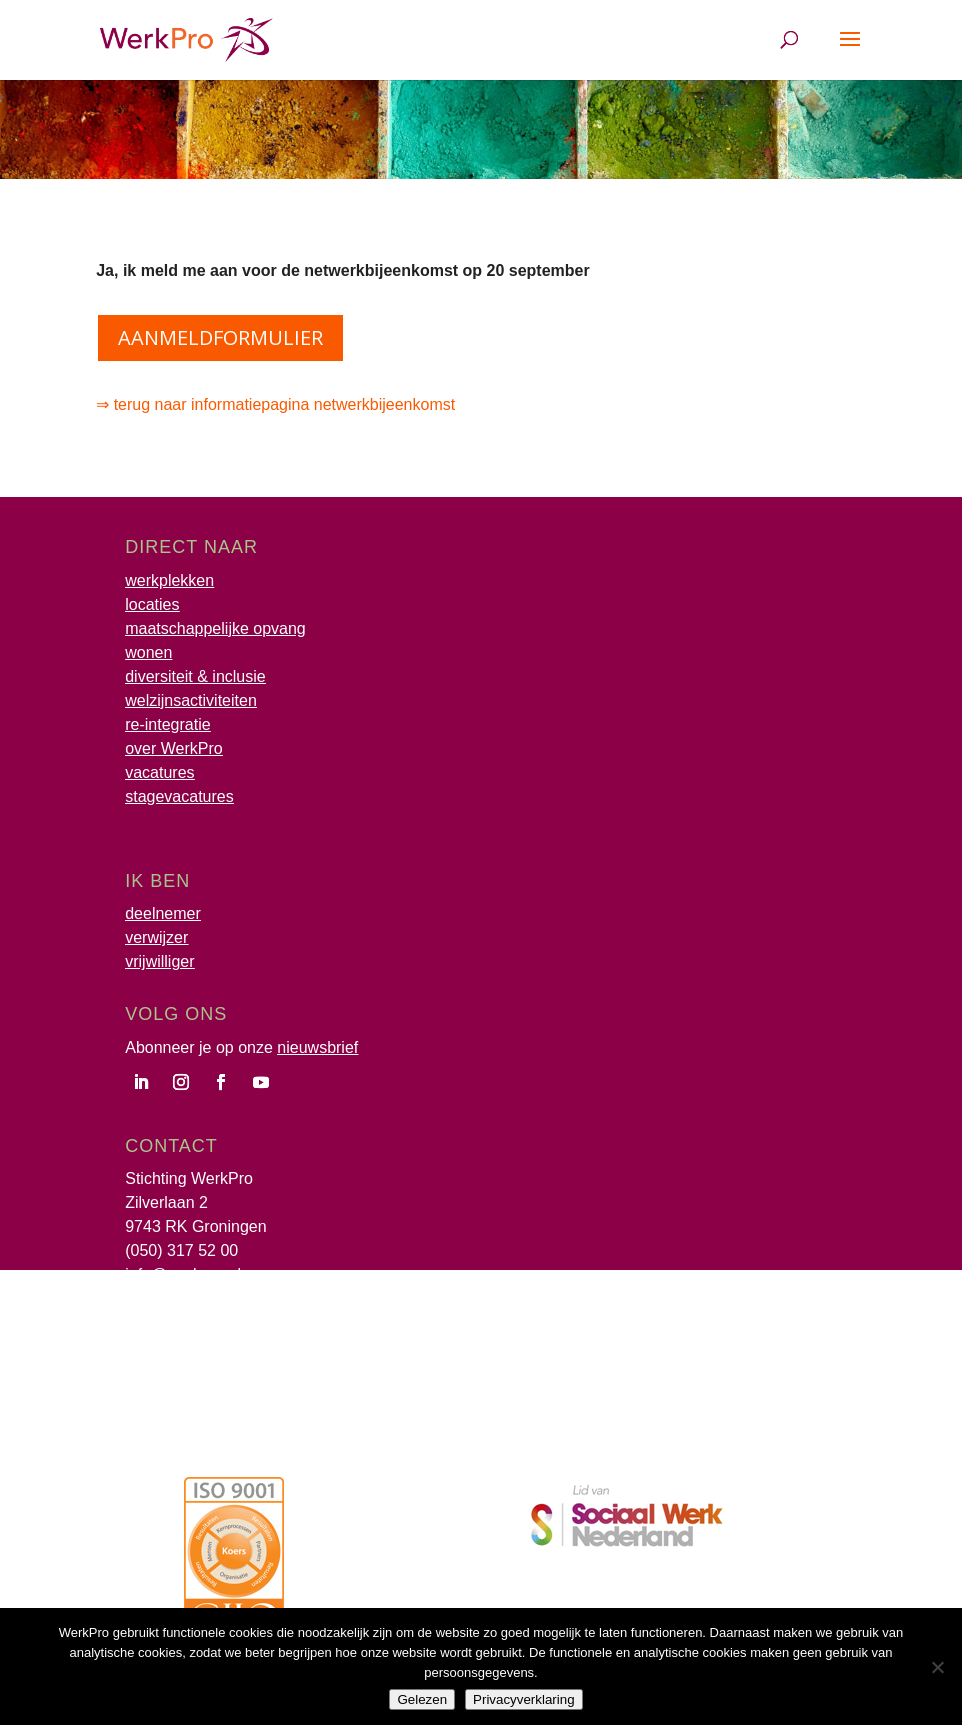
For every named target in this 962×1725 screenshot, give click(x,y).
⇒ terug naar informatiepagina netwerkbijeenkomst (277, 404)
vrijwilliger (159, 961)
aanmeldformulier (220, 337)
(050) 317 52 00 (181, 1250)
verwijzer (156, 937)
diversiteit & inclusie (195, 676)
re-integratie (167, 724)
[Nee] (937, 1667)
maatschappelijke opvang (215, 628)
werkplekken (169, 580)
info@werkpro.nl (183, 1274)
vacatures (159, 772)
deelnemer (163, 913)
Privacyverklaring (523, 1699)
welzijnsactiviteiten (191, 700)
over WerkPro (174, 748)
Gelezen (422, 1699)
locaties (152, 604)
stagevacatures (179, 796)
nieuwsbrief (317, 1047)
